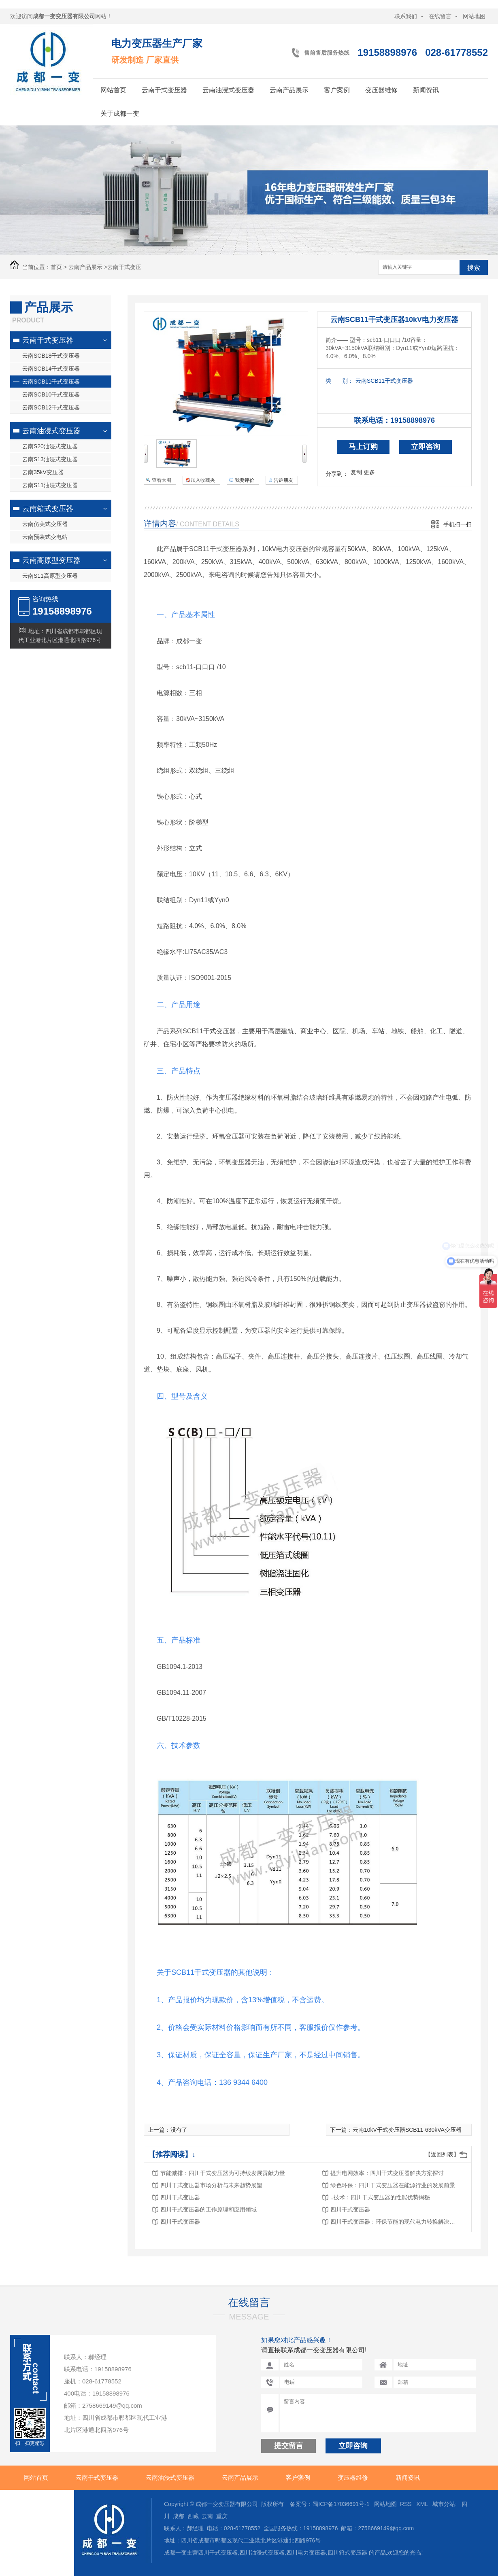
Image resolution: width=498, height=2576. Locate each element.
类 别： (339, 380)
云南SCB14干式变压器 (51, 368)
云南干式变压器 (164, 90)
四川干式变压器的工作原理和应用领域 (208, 2209)
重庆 (222, 2516)
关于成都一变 (119, 113)
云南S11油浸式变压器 (50, 485)
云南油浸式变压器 (228, 90)
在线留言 (440, 16)
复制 (356, 472)
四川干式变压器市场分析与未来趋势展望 (211, 2185)
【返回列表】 (442, 2154)
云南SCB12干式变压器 (51, 407)
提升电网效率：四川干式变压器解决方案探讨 (387, 2173)
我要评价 (244, 480)
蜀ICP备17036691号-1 (341, 2504)
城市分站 (443, 2504)
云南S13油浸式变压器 (50, 459)
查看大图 (161, 480)
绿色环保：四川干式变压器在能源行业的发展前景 (392, 2185)
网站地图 (474, 16)
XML (422, 2504)
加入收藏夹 (203, 480)
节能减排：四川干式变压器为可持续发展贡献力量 (222, 2173)
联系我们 (405, 16)
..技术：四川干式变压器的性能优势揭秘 (380, 2197)
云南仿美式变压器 (45, 524)
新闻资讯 (426, 90)
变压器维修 (381, 90)
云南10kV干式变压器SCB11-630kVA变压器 (407, 2130)
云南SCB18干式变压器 (51, 355)
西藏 (193, 2516)
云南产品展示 (289, 90)
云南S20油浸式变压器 (50, 446)
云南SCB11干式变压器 (51, 381)
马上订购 (363, 447)
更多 (369, 472)
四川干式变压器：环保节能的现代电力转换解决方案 (395, 2221)
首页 (56, 267)
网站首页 (113, 90)
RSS (406, 2504)
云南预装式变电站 (45, 537)
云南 (207, 2516)
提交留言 (288, 2446)
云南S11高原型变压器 (50, 575)
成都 (178, 2516)
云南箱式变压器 (47, 509)
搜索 (473, 267)
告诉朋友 (283, 480)
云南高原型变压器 (51, 560)
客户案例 (337, 90)
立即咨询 (425, 447)
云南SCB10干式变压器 (51, 394)
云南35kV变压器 (43, 472)
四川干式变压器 (180, 2197)
